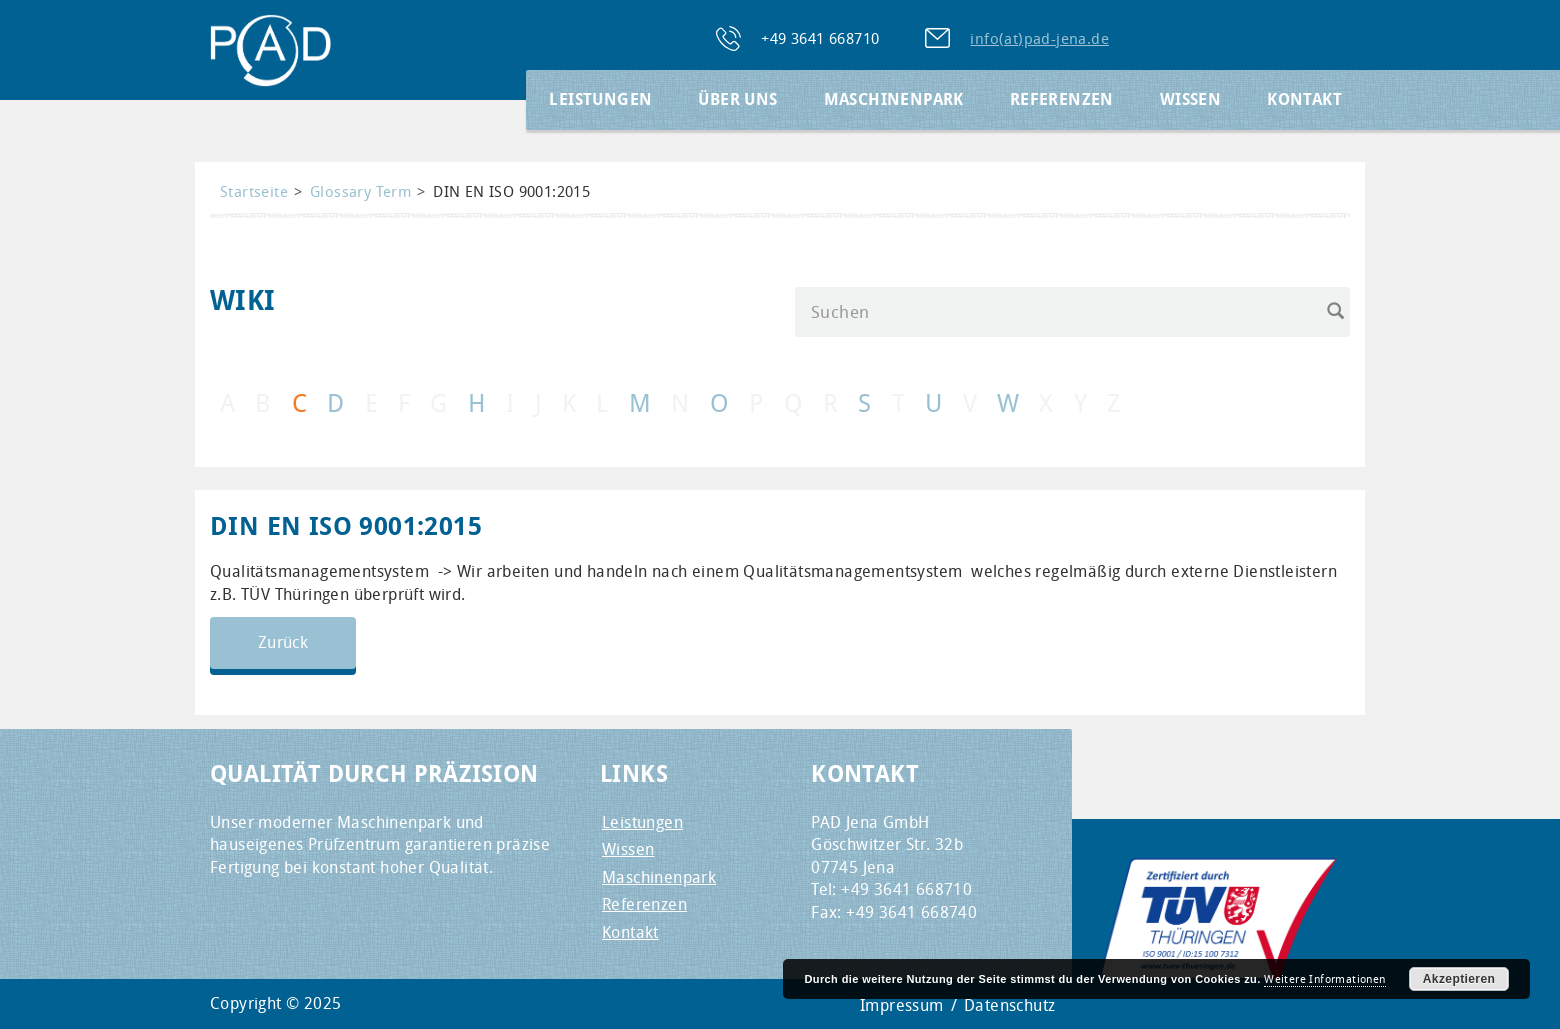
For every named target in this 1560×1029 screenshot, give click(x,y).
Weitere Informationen (1324, 979)
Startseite (254, 191)
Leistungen (600, 99)
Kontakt (1304, 99)
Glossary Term (360, 191)
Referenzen (1062, 99)
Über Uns (737, 99)
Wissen (1190, 99)
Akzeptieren (1459, 979)
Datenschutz (1009, 1005)
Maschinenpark (894, 99)
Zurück (283, 642)
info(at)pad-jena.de (1039, 38)
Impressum (902, 1005)
